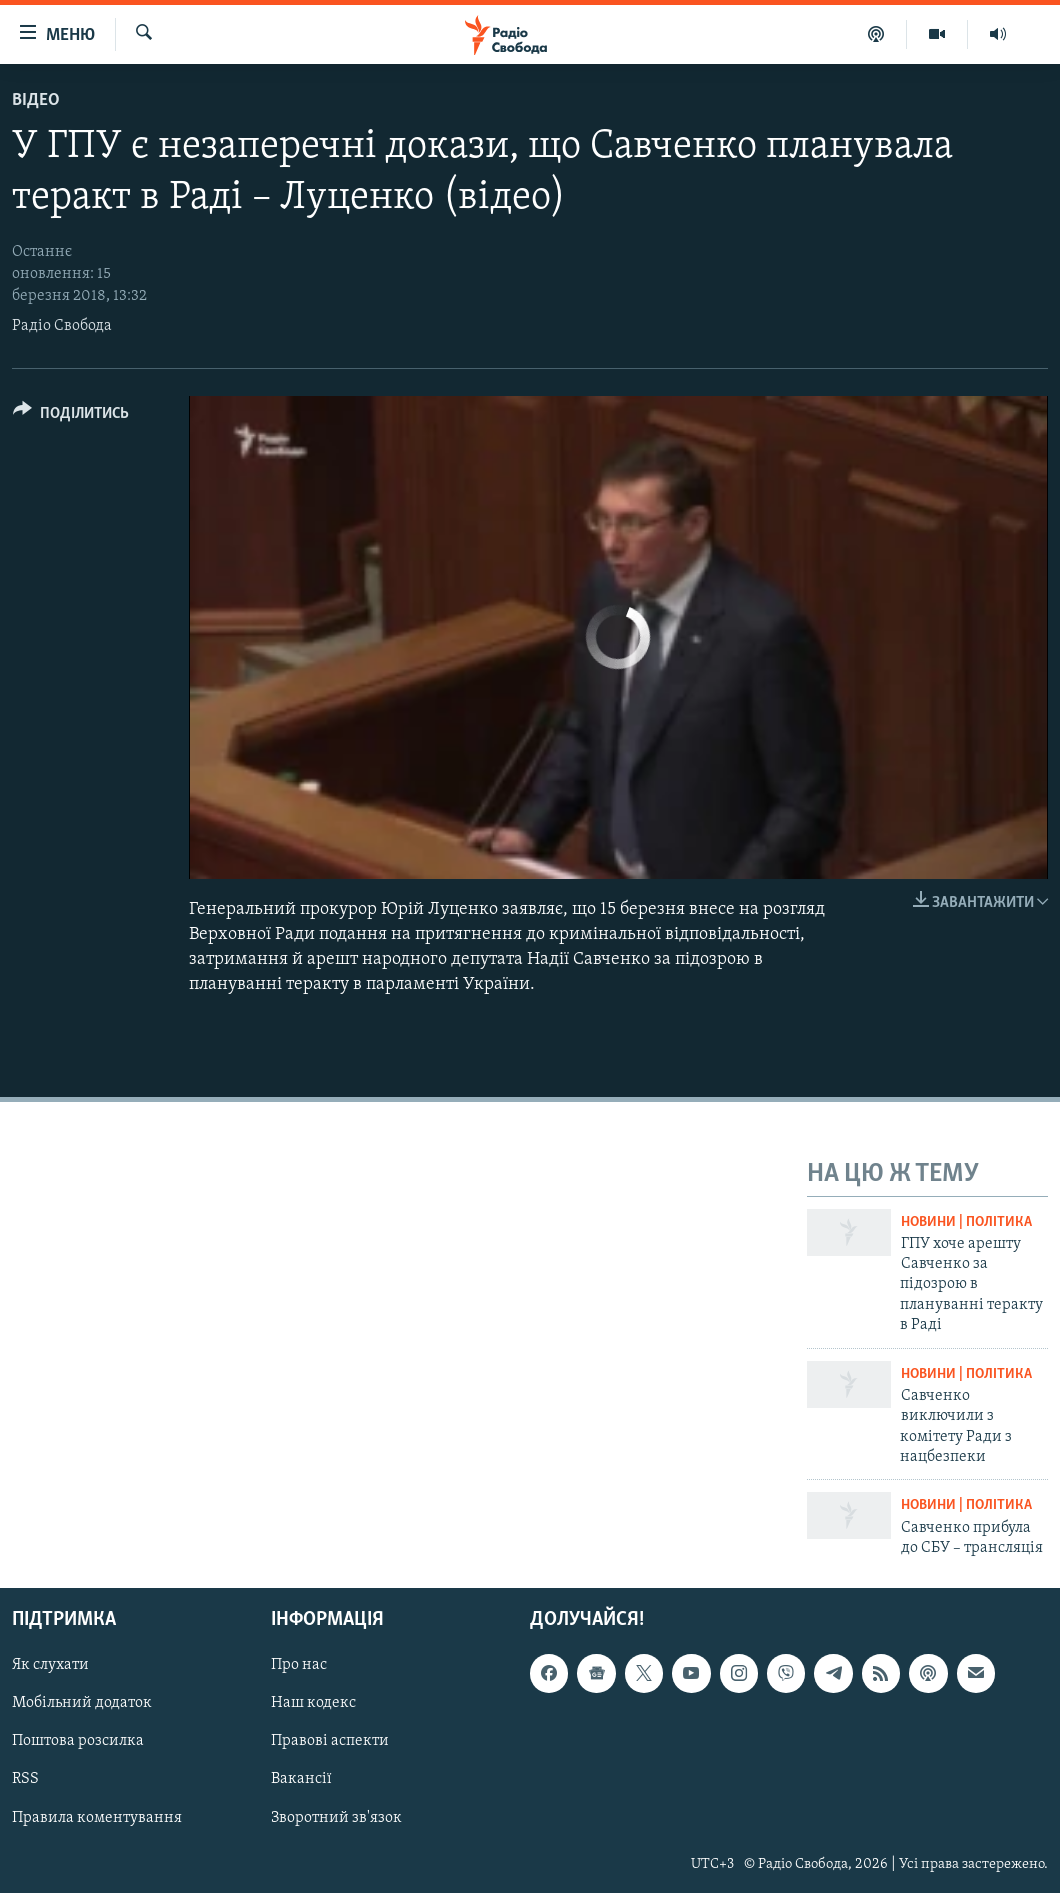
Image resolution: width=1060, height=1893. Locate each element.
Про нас (299, 1666)
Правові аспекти (330, 1742)
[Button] (71, 416)
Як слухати (50, 1666)
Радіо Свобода (62, 326)
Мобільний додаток (82, 1704)
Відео (36, 100)
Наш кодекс (313, 1704)
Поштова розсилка (78, 1742)
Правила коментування (97, 1818)
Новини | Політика (966, 1222)
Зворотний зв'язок (336, 1818)
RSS (25, 1780)
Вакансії (301, 1780)
